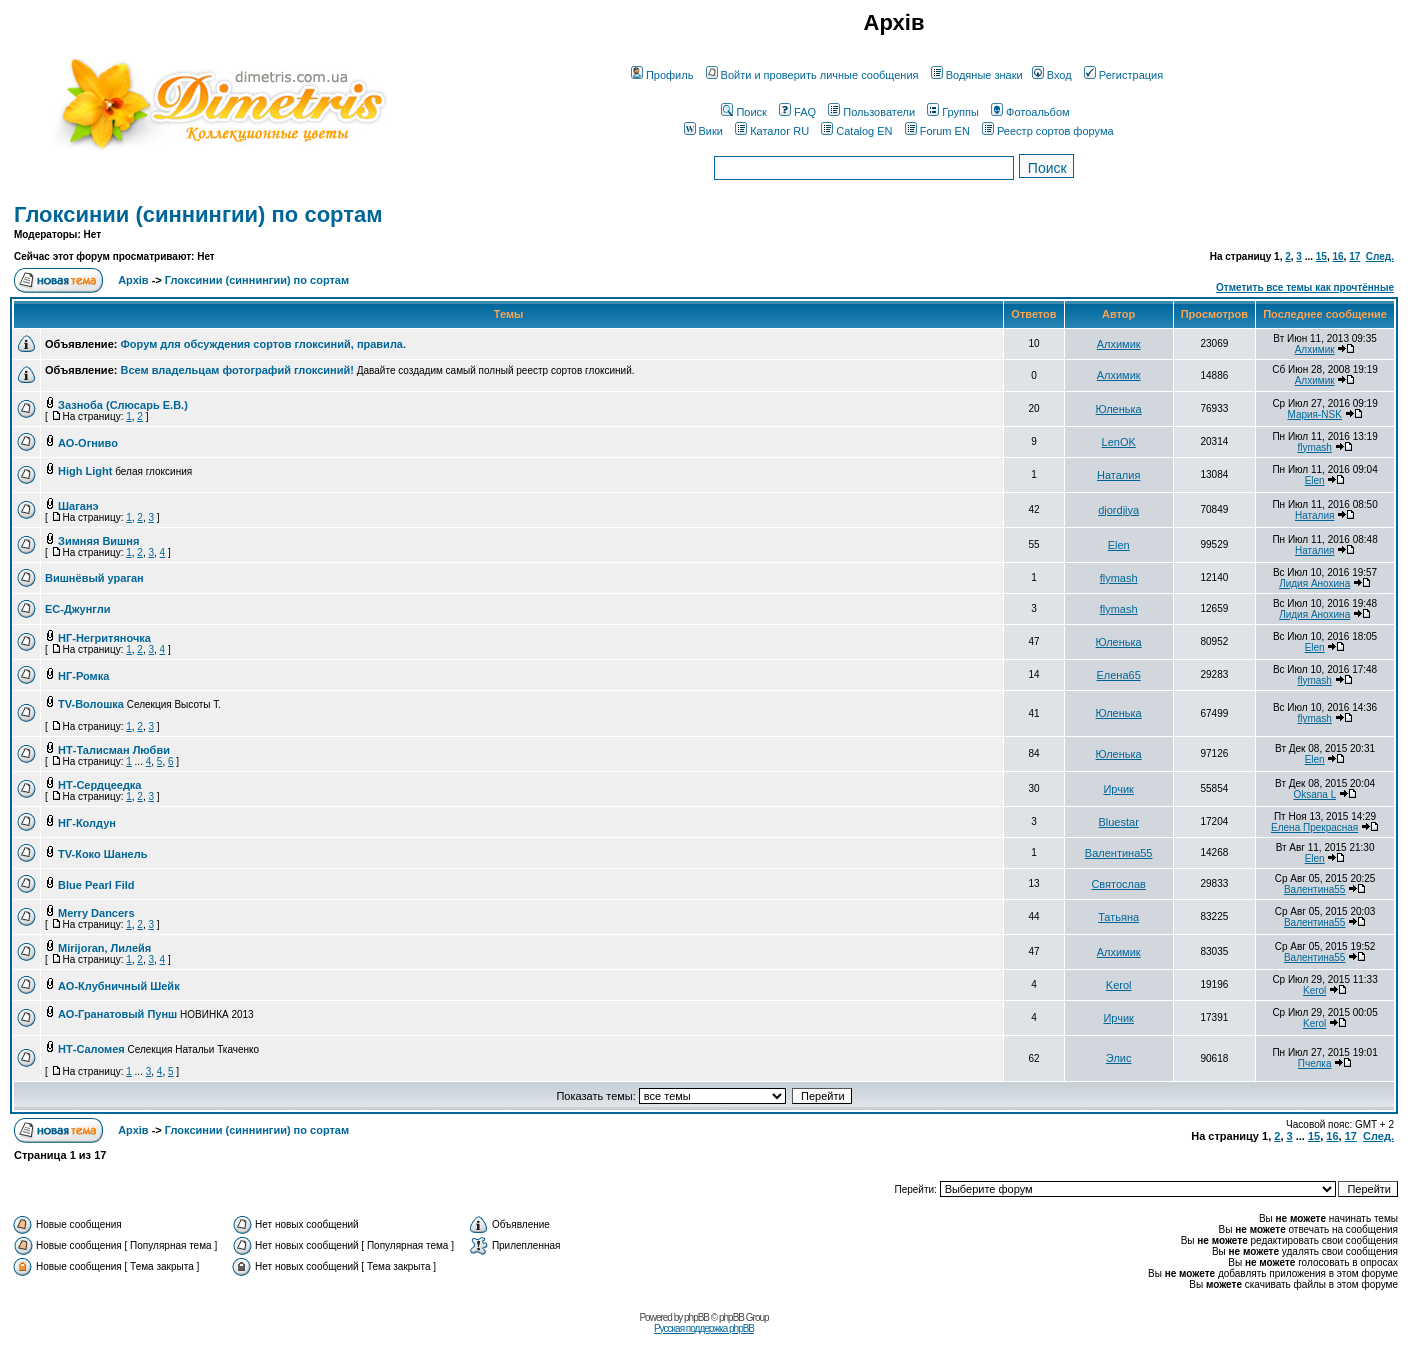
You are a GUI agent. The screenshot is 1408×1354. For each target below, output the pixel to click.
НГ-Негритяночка (104, 638)
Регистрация (1123, 75)
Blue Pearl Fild (96, 885)
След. (1380, 256)
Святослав (1118, 884)
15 (1321, 256)
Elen (1315, 480)
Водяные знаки (977, 75)
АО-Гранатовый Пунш (117, 1014)
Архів (133, 280)
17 (1354, 256)
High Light (85, 471)
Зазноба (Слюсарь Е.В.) (123, 405)
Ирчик (1118, 789)
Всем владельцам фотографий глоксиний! (236, 370)
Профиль (662, 75)
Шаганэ (78, 506)
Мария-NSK (1314, 414)
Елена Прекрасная (1314, 827)
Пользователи (871, 112)
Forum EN (937, 131)
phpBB (696, 1317)
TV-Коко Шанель (102, 854)
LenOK (1119, 442)
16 (1337, 256)
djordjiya (1118, 510)
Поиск (743, 112)
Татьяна (1118, 917)
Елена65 (1119, 675)
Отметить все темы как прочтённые (1305, 287)
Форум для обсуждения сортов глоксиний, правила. (263, 344)
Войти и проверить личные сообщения (812, 75)
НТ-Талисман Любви (114, 750)
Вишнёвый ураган (94, 578)
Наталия (1118, 475)
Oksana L (1314, 794)
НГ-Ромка (83, 676)
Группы (953, 112)
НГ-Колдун (87, 823)
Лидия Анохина (1314, 583)
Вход (1052, 75)
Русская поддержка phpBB (704, 1328)
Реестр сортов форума (1048, 131)
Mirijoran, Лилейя (104, 948)
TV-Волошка (91, 704)
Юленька (1119, 409)
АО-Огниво (88, 443)
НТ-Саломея (91, 1049)
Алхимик (1119, 344)
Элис (1119, 1058)
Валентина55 (1119, 853)
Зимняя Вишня (98, 541)
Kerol (1119, 985)
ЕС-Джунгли (77, 609)
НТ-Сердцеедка (99, 785)
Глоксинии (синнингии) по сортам (198, 214)
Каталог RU (772, 131)
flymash (1314, 447)
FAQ (797, 112)
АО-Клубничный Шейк (119, 986)
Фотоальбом (1030, 112)
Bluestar (1118, 822)
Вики (703, 131)
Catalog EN (856, 131)
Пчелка (1315, 1063)
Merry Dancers (96, 913)
